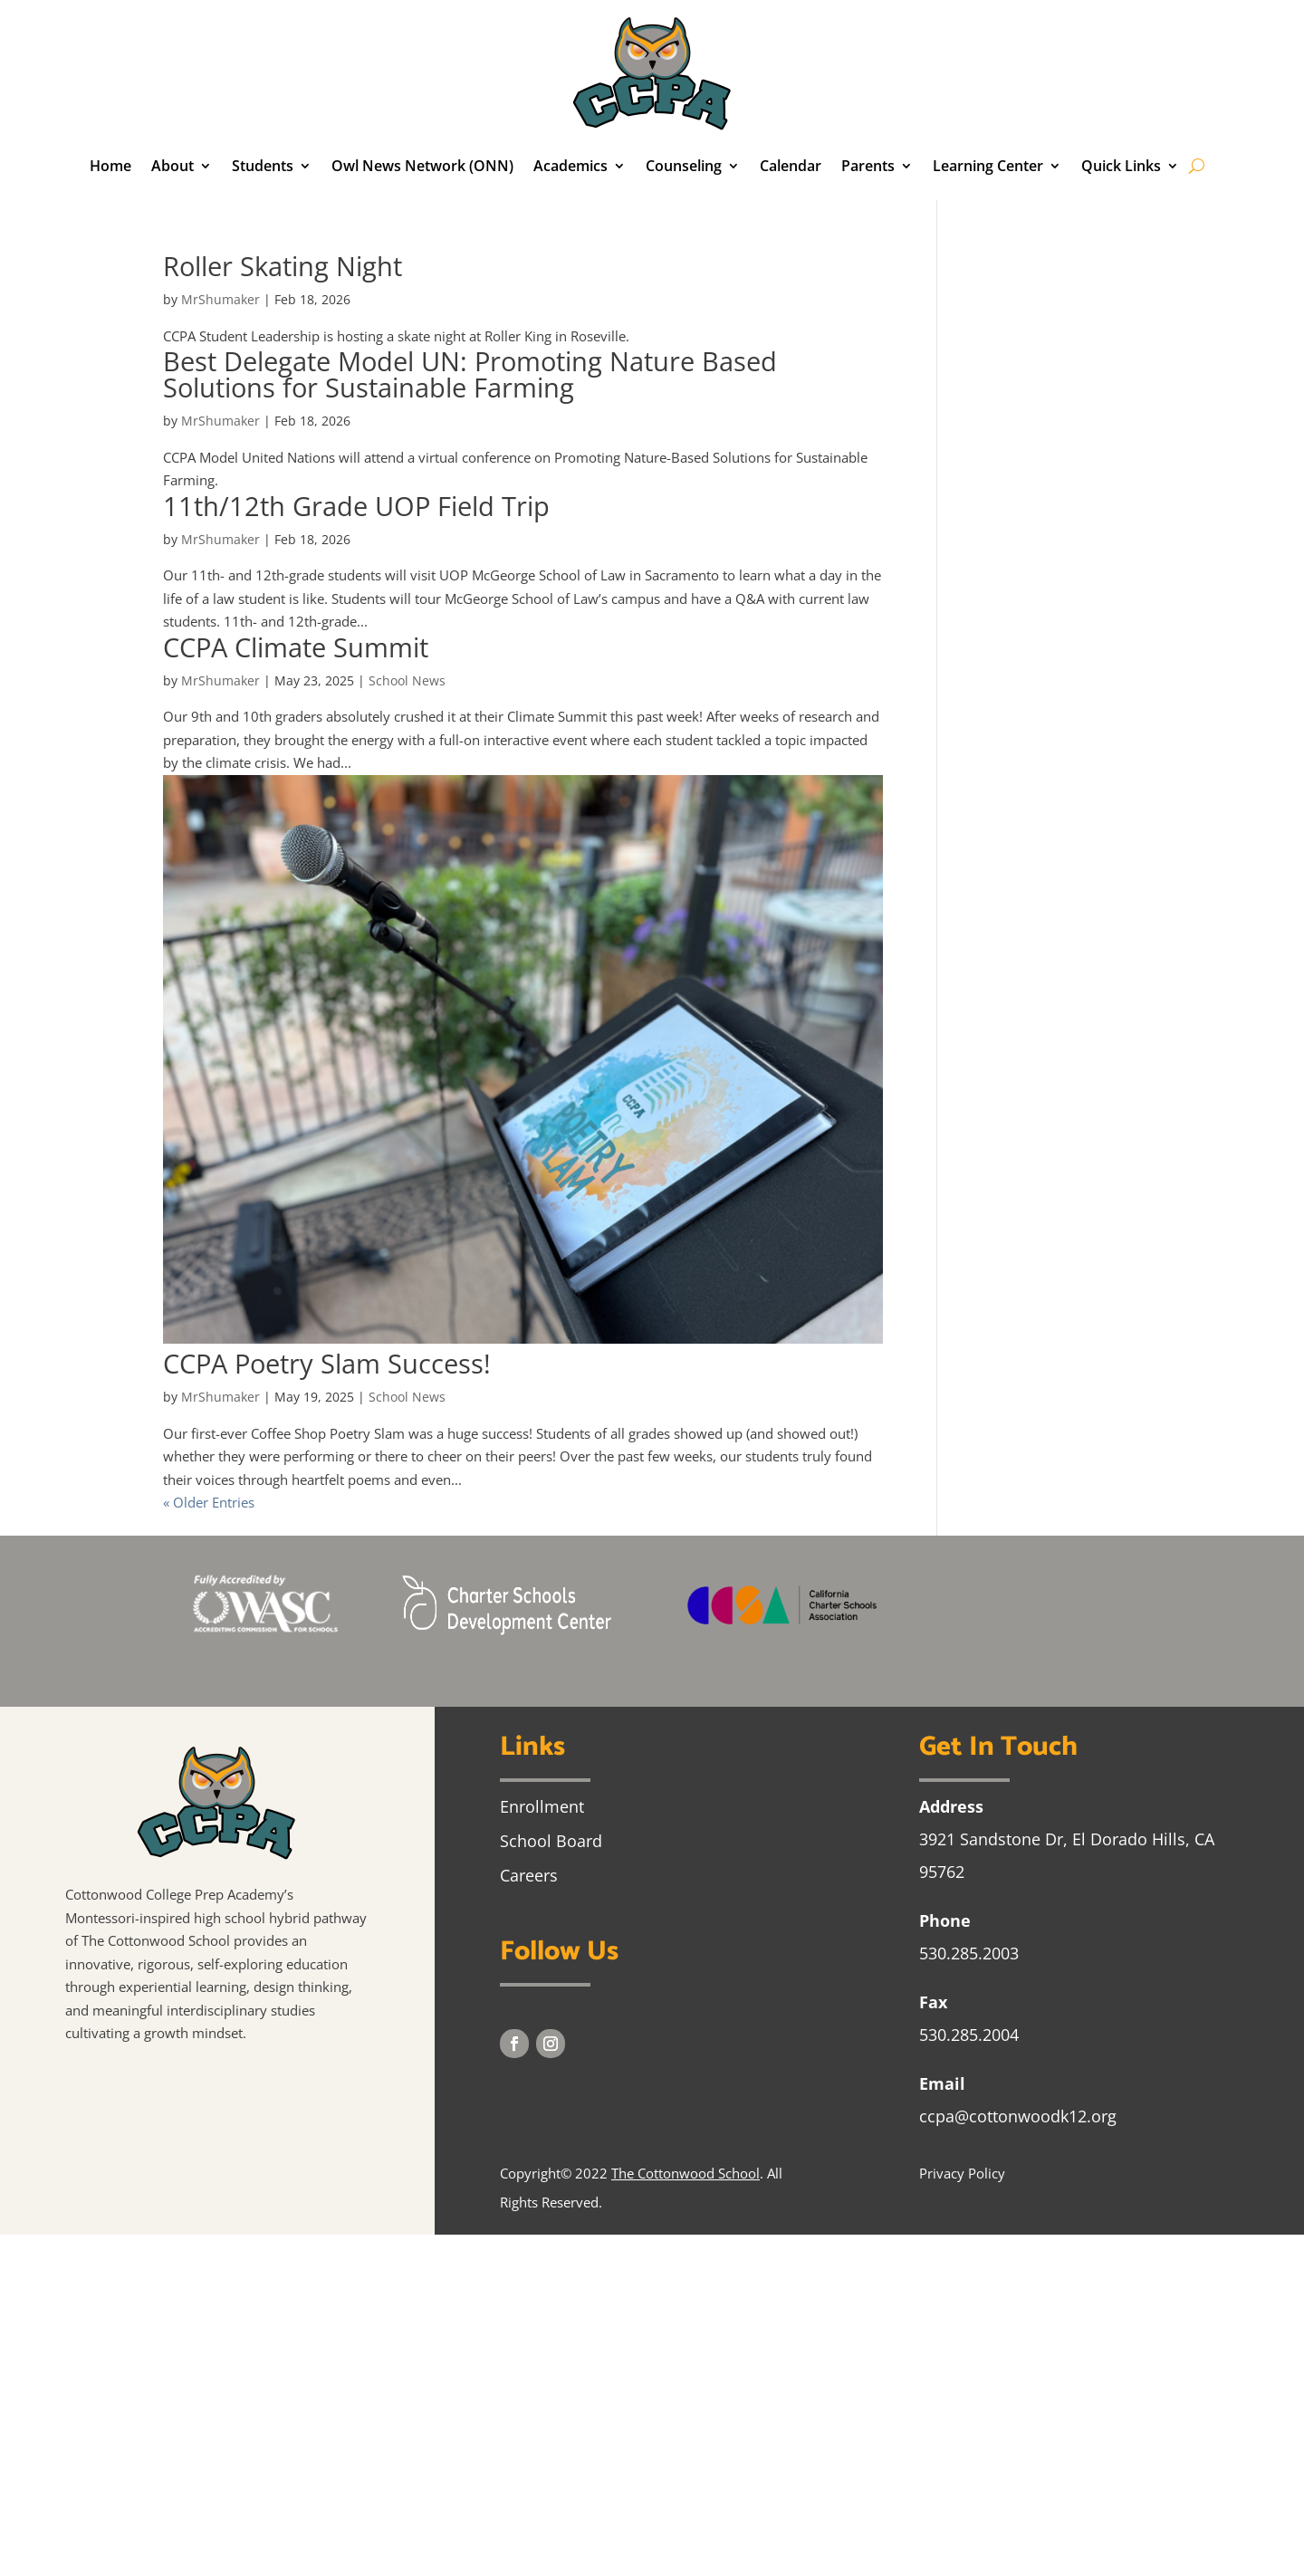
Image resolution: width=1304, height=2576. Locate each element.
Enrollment (542, 1806)
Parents (868, 166)
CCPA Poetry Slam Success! (327, 1363)
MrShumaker (220, 299)
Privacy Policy (962, 2173)
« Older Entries (208, 1502)
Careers (529, 1875)
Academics (570, 166)
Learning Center (988, 166)
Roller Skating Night (282, 265)
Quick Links (1121, 166)
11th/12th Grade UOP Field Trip (356, 505)
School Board (551, 1841)
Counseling (684, 166)
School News (407, 680)
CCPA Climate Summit (295, 647)
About (172, 166)
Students (262, 166)
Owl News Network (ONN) (422, 166)
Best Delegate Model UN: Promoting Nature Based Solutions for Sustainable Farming (470, 374)
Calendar (790, 166)
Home (110, 166)
